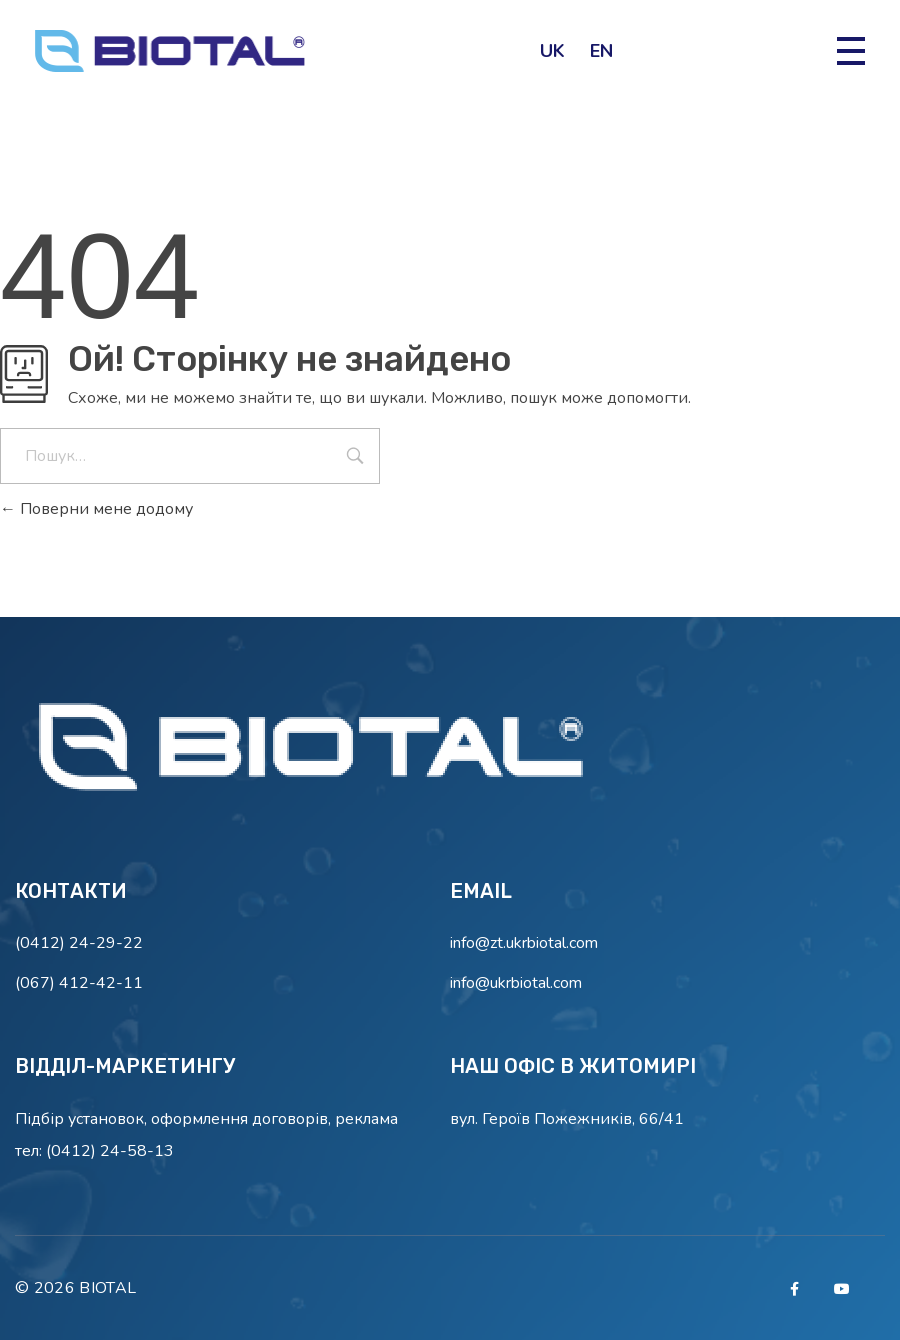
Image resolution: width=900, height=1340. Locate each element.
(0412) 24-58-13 (110, 1151)
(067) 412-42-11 (79, 983)
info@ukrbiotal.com (516, 983)
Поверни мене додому (96, 509)
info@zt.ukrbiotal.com (524, 943)
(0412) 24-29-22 (79, 943)
